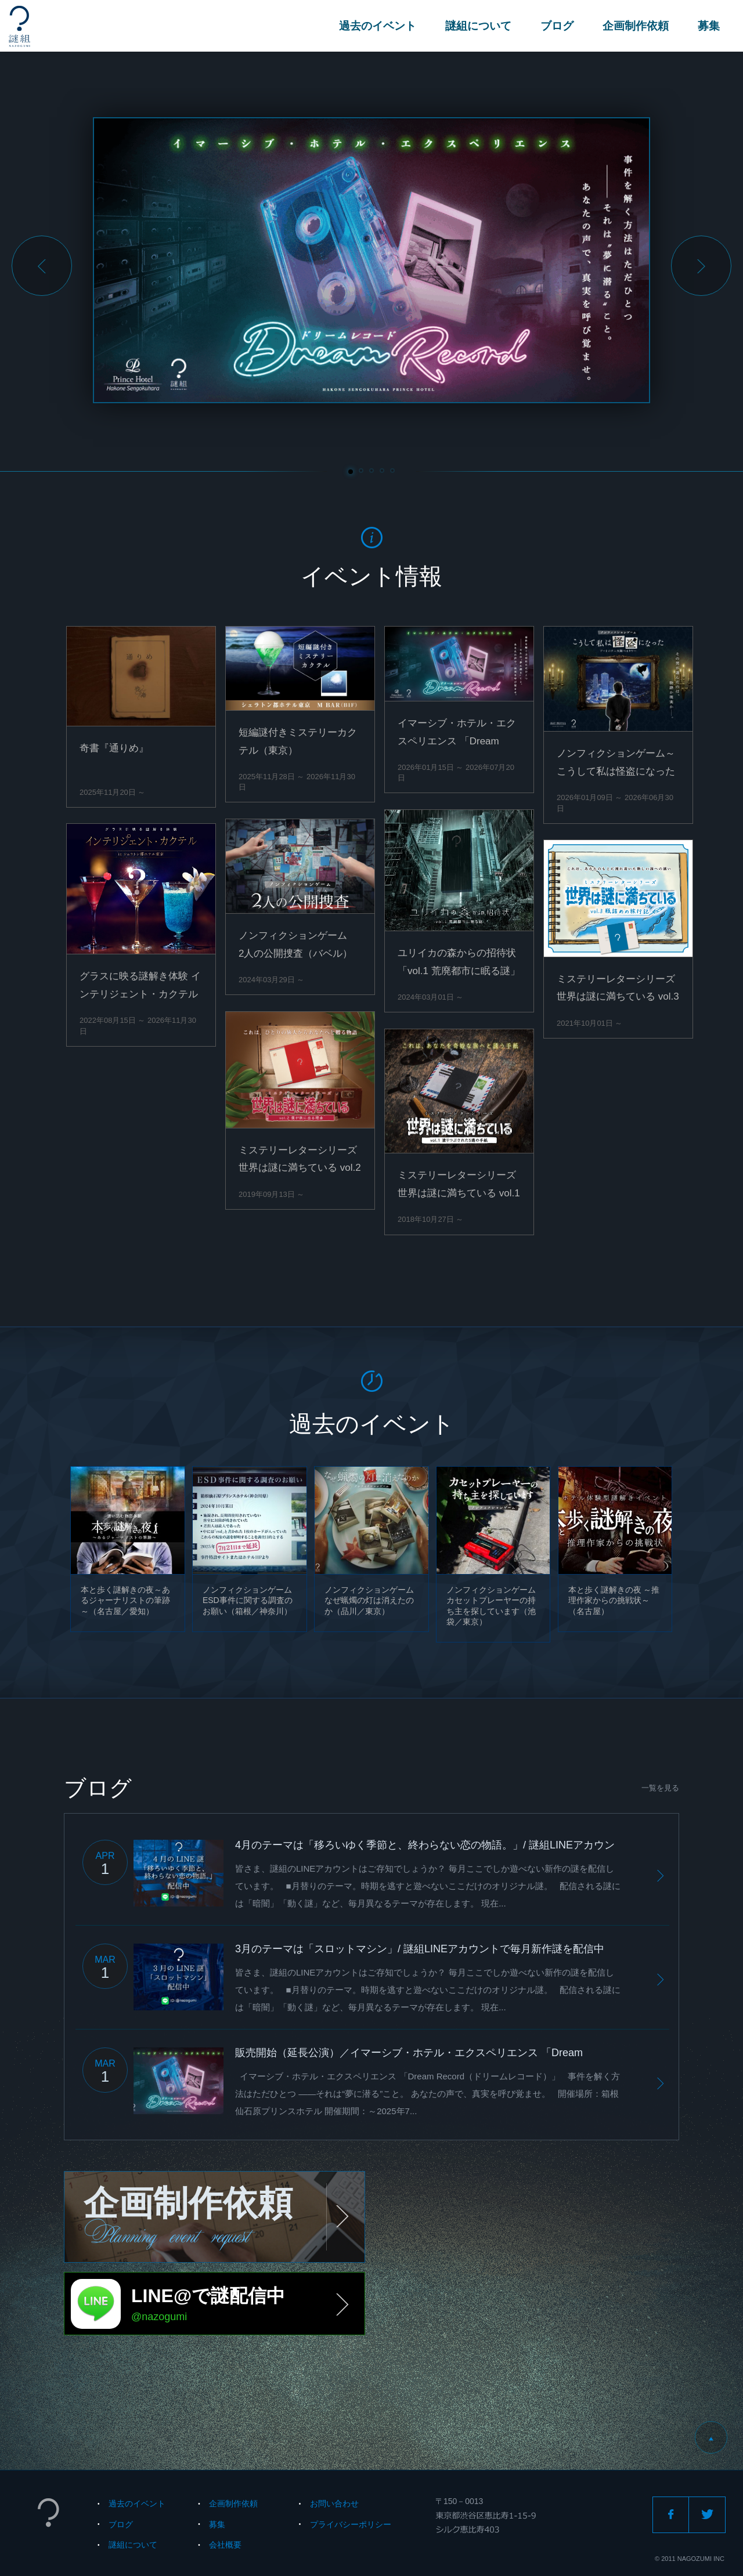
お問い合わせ (334, 2503)
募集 (709, 26)
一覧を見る (660, 1787)
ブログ (557, 26)
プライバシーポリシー (350, 2524)
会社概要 (225, 2544)
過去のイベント (377, 26)
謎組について (478, 26)
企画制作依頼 (636, 26)
